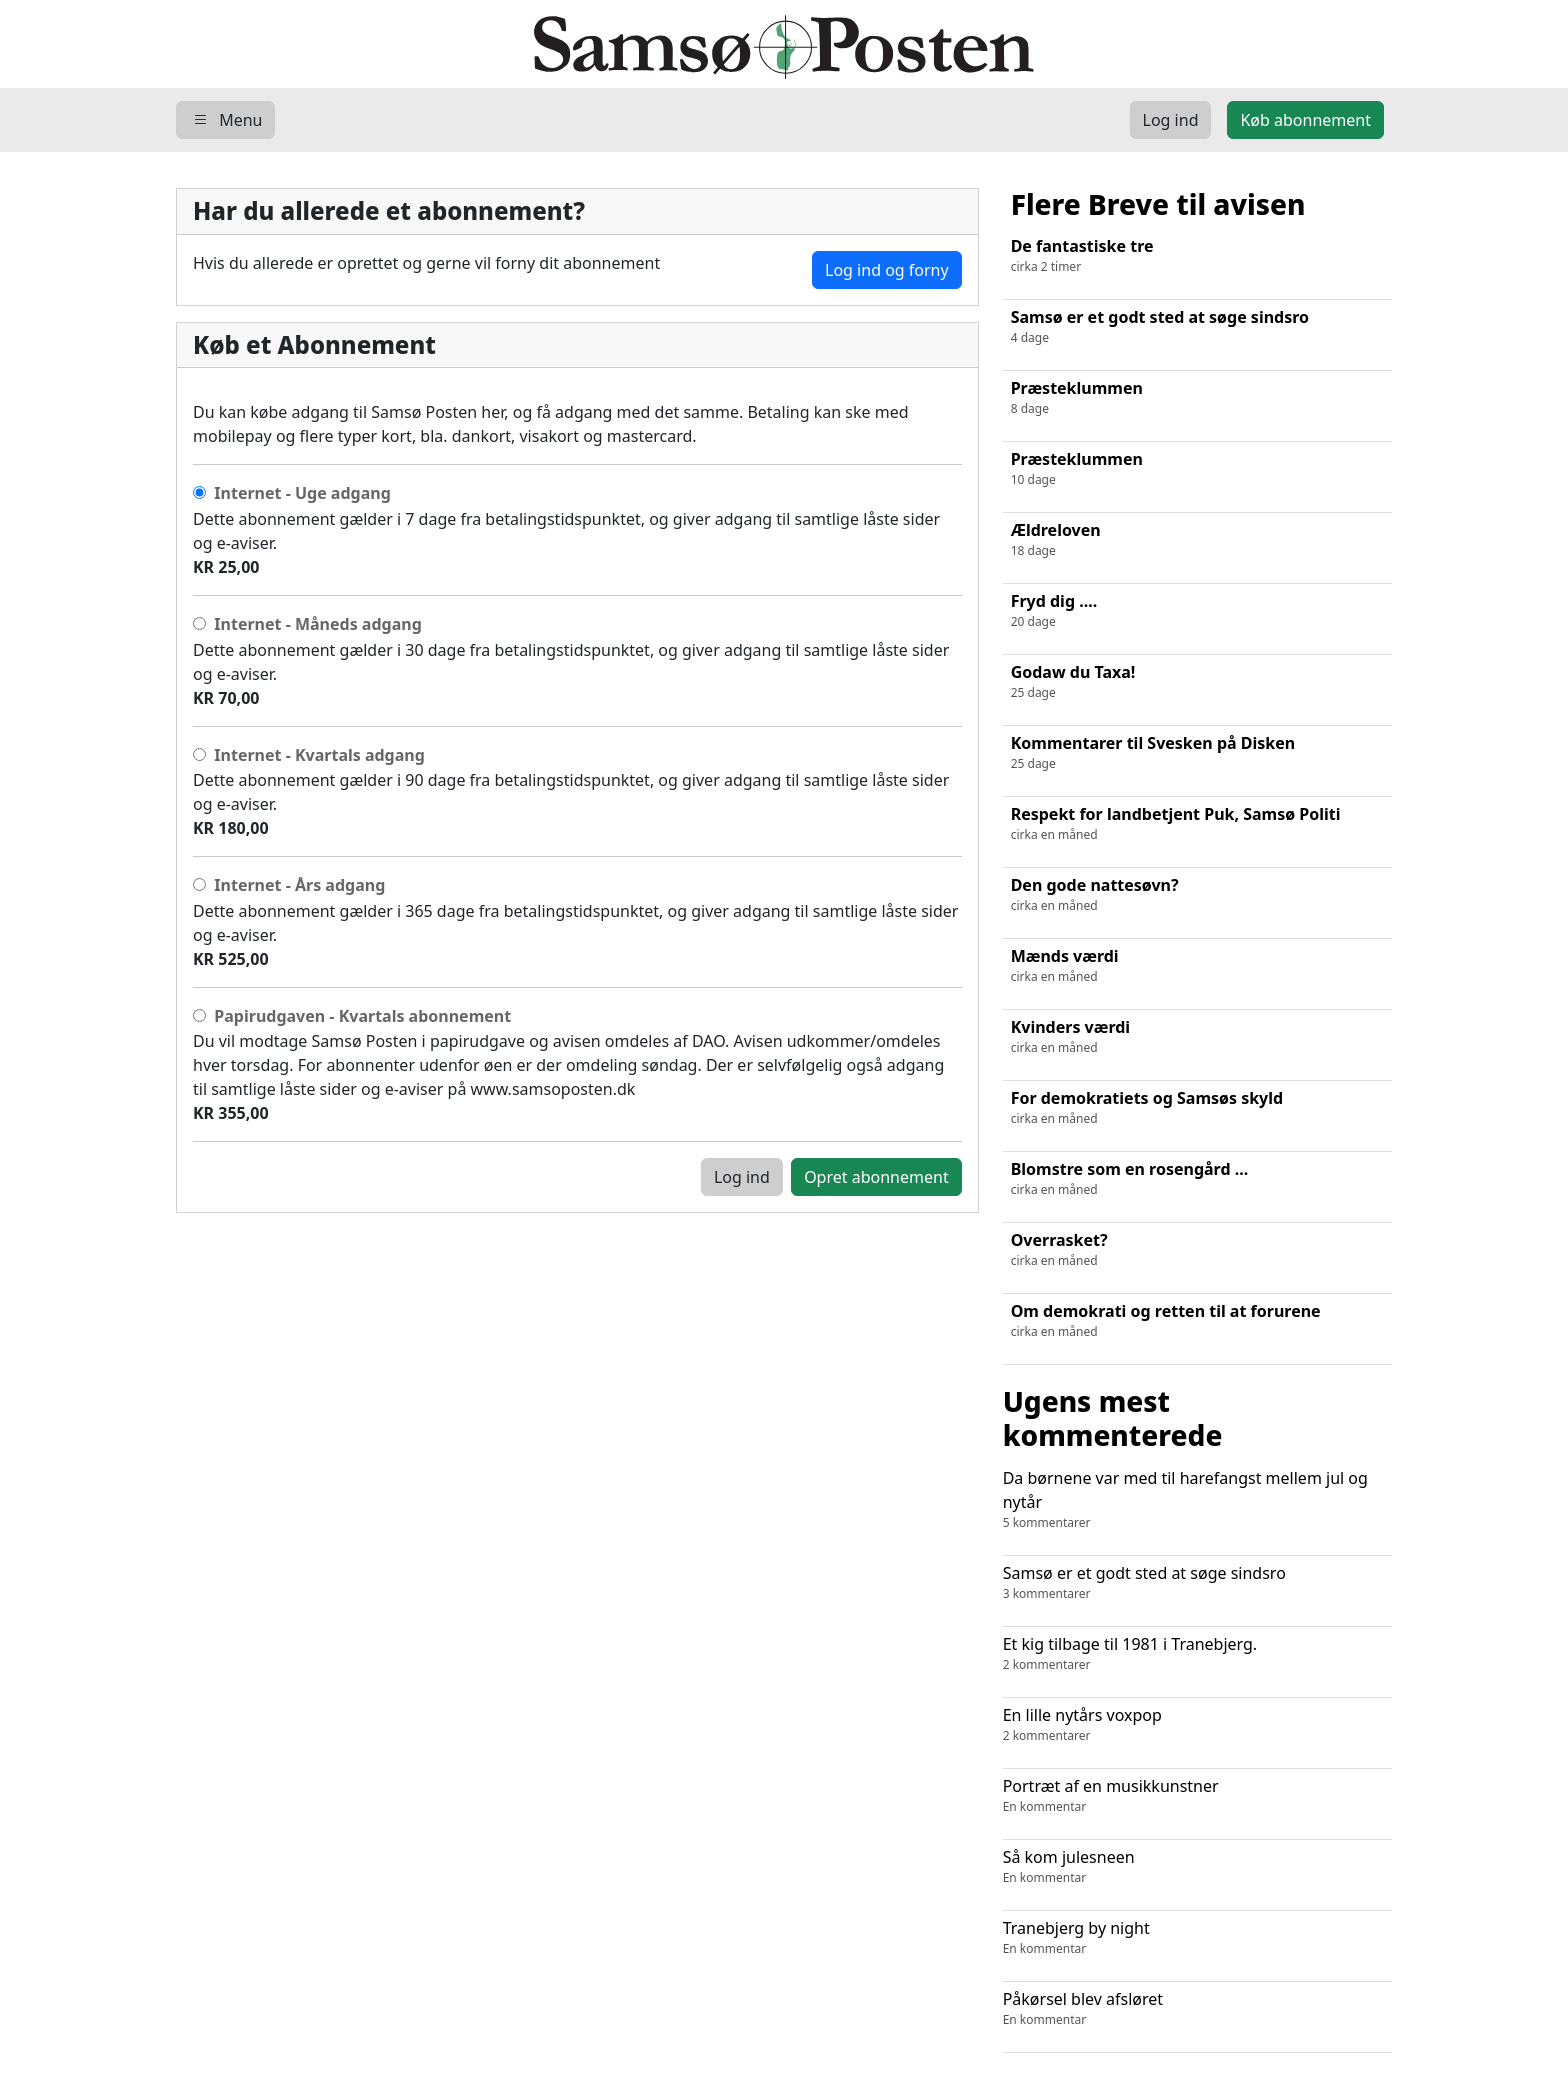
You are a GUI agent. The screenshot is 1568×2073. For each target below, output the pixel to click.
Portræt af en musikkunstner (1197, 1795)
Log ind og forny (887, 270)
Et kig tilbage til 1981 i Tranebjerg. (1197, 1653)
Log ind (742, 1177)
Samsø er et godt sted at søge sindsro (1197, 1582)
